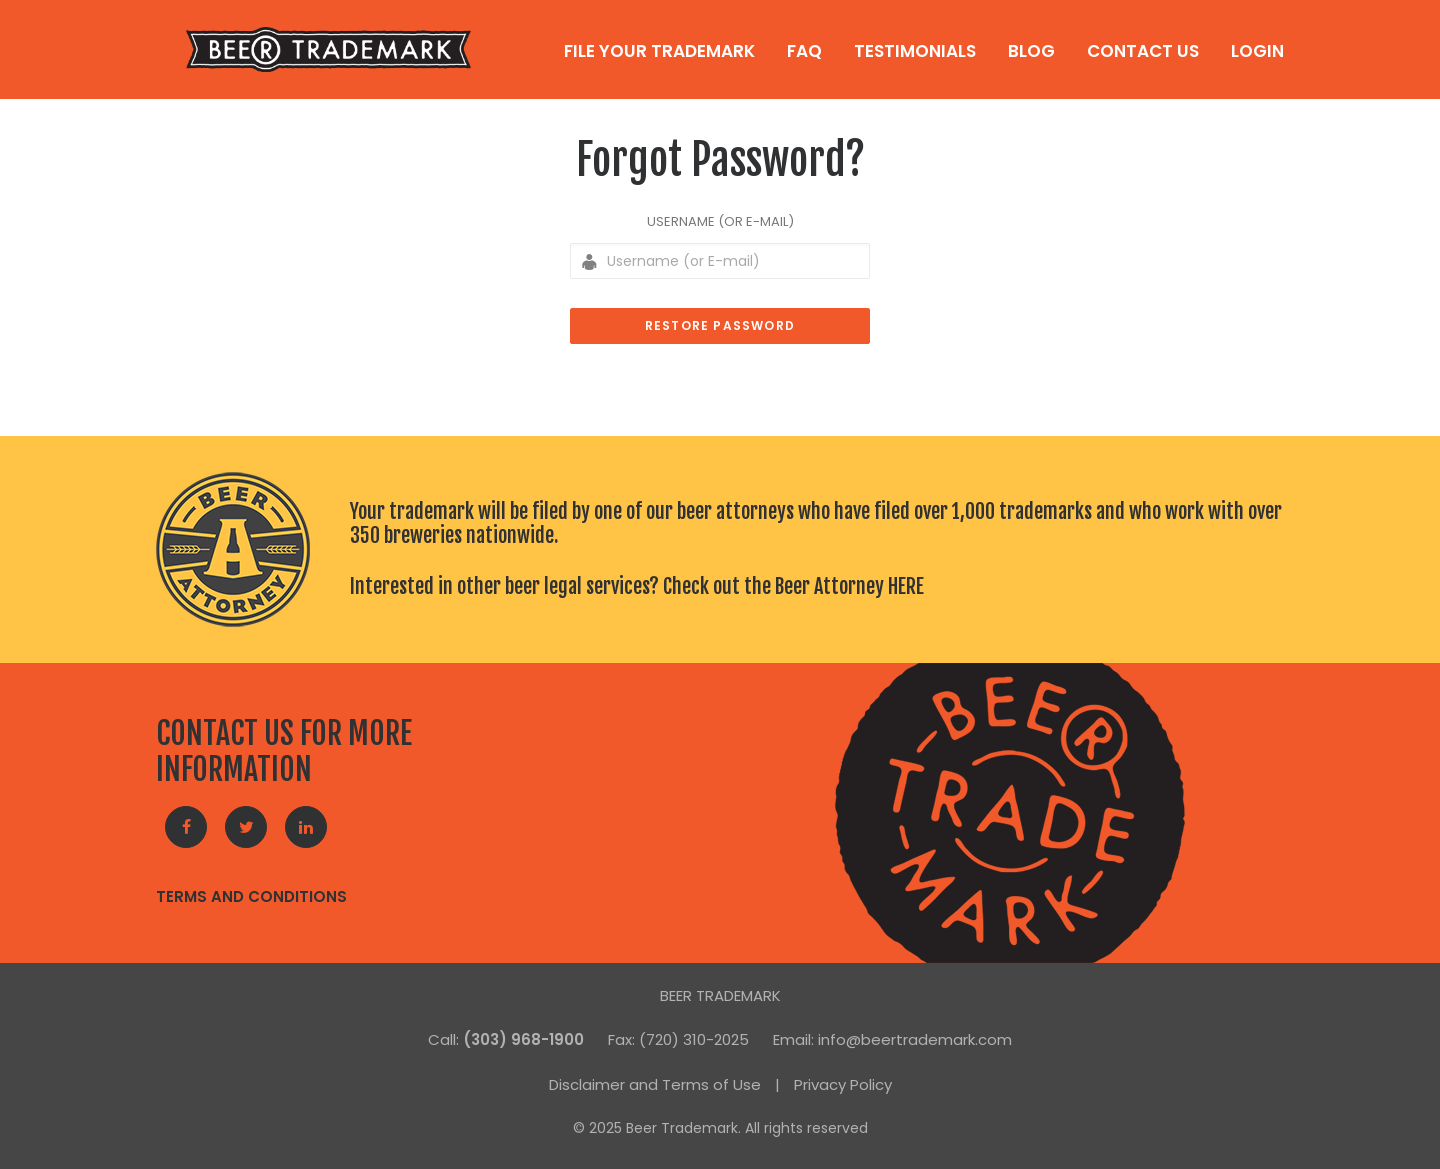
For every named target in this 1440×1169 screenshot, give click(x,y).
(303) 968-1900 (523, 1039)
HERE (906, 586)
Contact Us (1143, 51)
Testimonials (915, 51)
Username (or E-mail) (720, 221)
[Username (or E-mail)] (720, 261)
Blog (1031, 51)
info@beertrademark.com (915, 1039)
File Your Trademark (659, 51)
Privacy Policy (843, 1084)
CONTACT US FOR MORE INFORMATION (284, 751)
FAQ (804, 51)
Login (1257, 51)
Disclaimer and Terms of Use (655, 1084)
